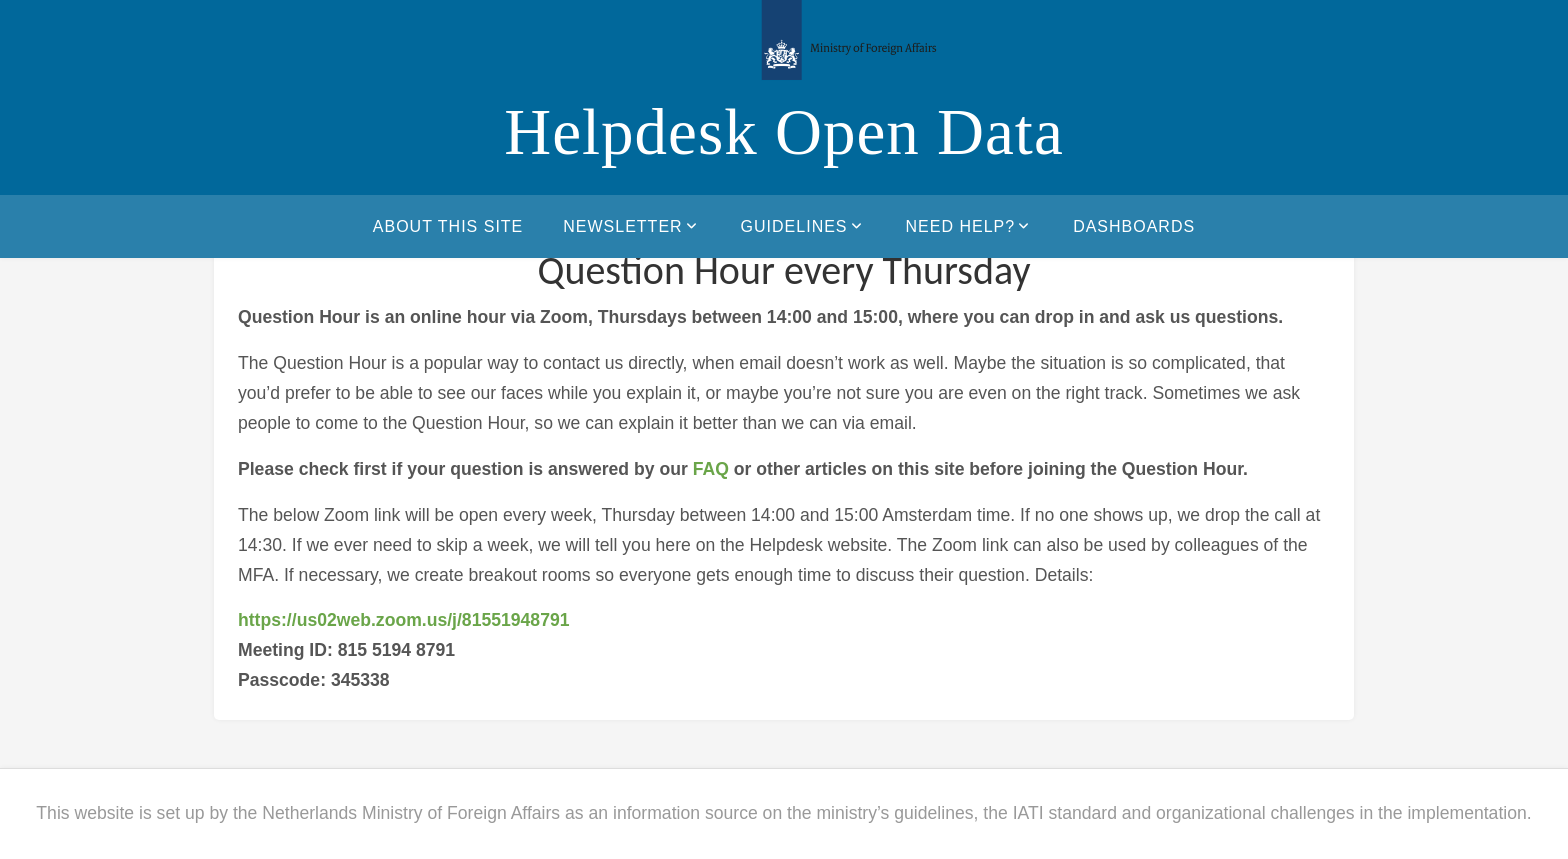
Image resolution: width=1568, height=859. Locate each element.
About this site (448, 226)
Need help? (970, 226)
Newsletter (631, 226)
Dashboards (1134, 226)
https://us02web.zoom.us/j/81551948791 (404, 620)
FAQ (711, 469)
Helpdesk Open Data (784, 132)
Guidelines (803, 226)
